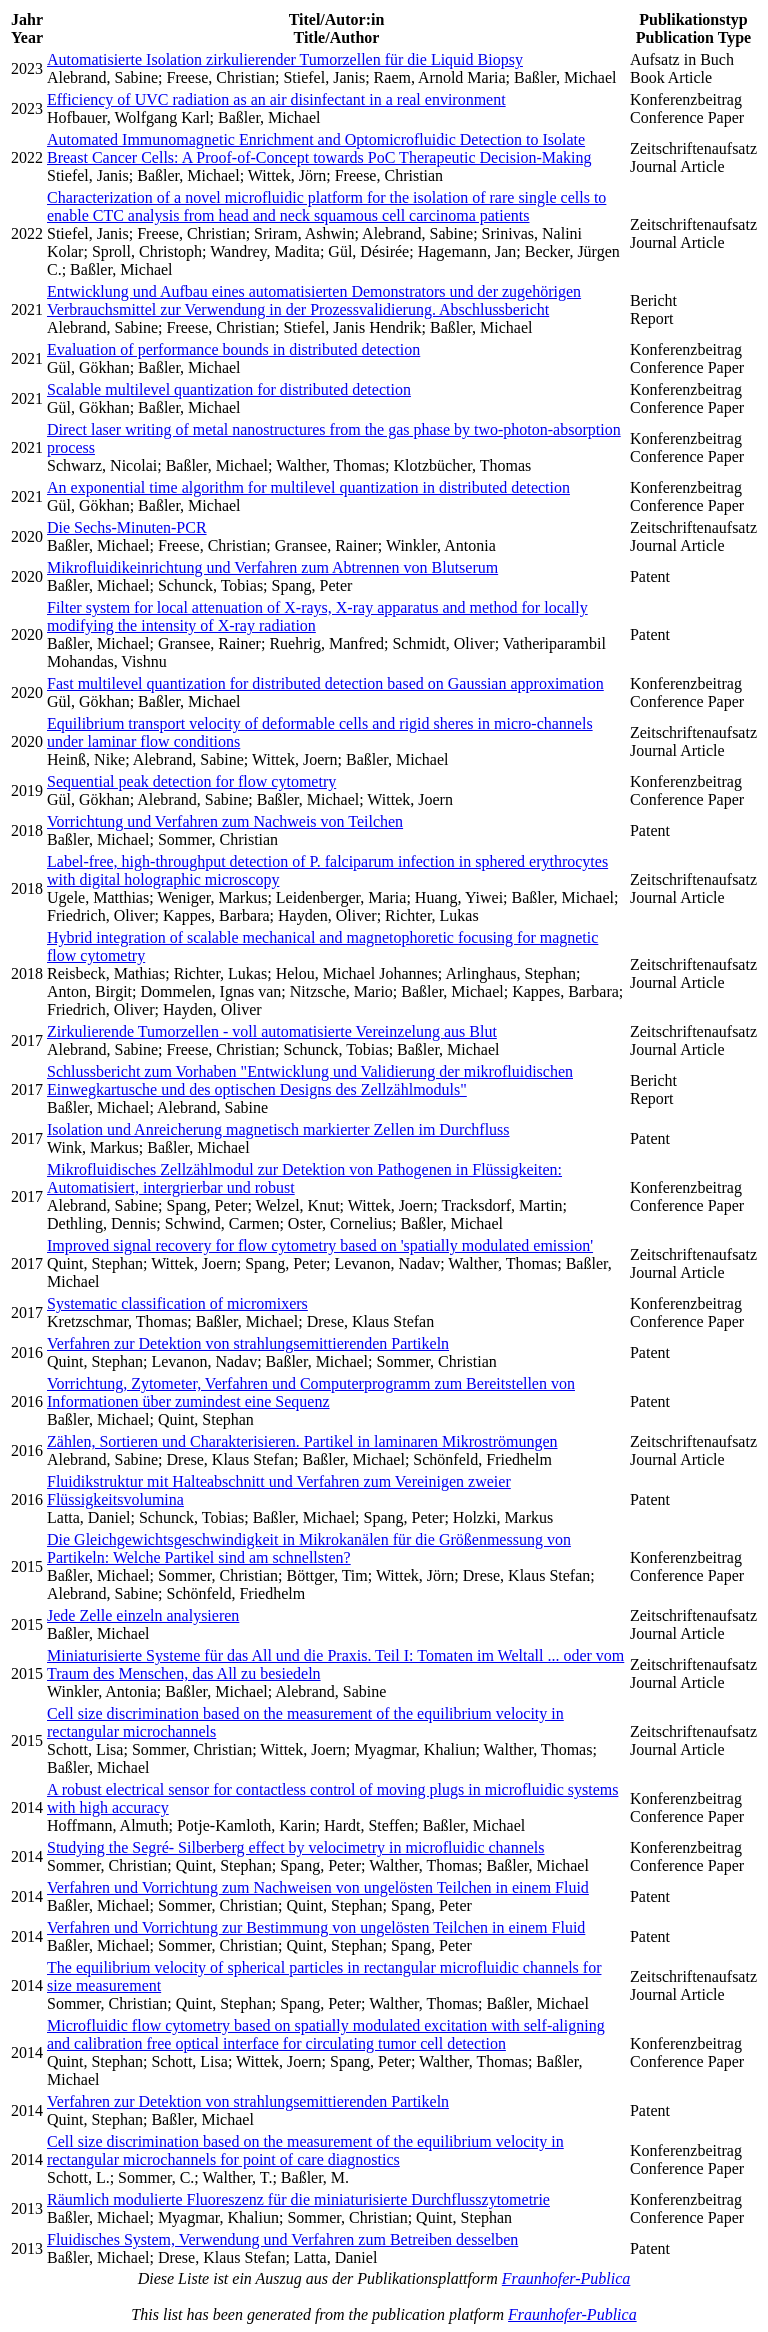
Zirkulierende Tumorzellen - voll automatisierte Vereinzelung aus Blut (272, 1031)
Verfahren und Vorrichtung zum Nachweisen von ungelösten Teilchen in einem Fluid (318, 1887)
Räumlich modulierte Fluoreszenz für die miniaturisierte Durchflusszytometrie (298, 2199)
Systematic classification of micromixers (177, 1303)
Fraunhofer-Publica (566, 2278)
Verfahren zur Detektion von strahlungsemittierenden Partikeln (248, 1343)
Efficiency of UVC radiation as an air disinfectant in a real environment (276, 99)
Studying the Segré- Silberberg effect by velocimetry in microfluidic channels (296, 1847)
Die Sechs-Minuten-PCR (127, 527)
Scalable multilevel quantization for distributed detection (229, 389)
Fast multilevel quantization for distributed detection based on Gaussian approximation (325, 683)
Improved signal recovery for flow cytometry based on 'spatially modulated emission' (320, 1245)
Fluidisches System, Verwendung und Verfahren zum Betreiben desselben (282, 2239)
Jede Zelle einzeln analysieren (143, 1615)
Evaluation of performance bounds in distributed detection (233, 349)
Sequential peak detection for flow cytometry (191, 781)
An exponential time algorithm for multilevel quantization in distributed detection (308, 487)
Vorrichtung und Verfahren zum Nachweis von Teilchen (225, 821)
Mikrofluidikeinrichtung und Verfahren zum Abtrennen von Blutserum (272, 567)
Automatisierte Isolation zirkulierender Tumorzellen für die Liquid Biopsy (285, 59)
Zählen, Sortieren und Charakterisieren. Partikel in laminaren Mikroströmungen (302, 1441)
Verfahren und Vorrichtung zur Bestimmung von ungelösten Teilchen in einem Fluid (316, 1927)
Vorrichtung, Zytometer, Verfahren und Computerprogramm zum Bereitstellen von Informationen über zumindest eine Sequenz (311, 1392)
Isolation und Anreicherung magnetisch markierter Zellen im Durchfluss (278, 1129)
